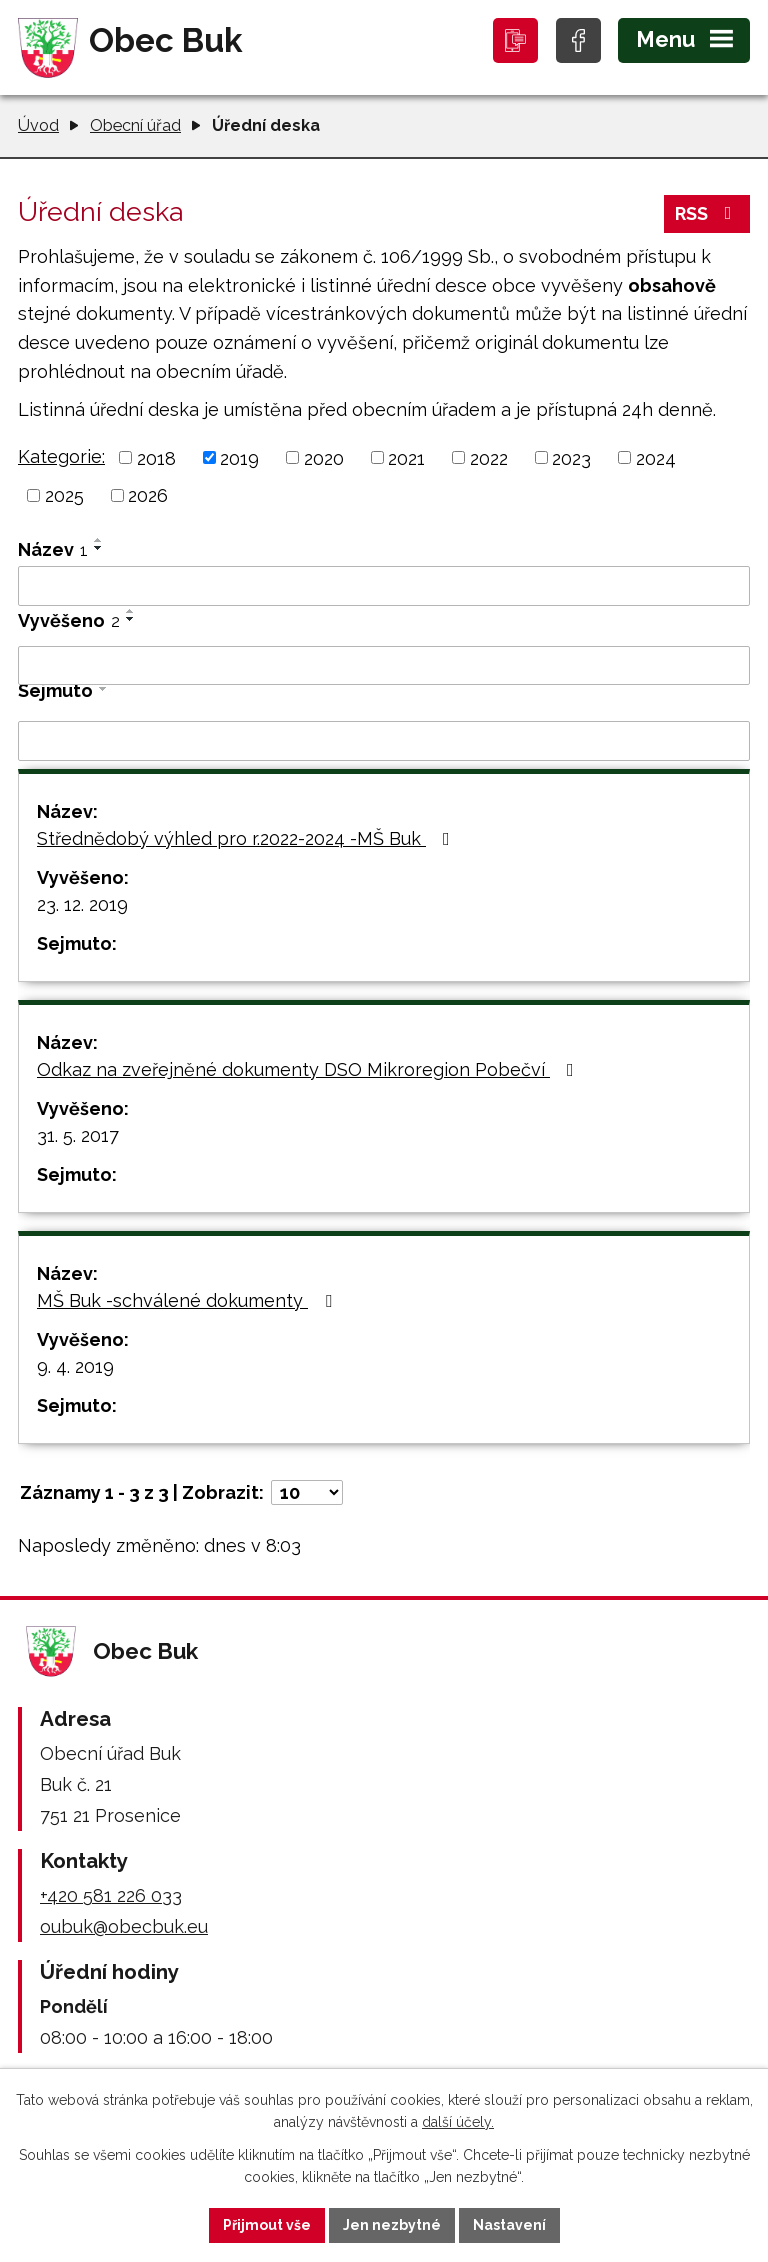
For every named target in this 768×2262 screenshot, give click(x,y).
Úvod (38, 125)
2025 (64, 495)
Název (53, 549)
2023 (571, 457)
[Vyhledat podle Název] (384, 586)
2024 (656, 457)
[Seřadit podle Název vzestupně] (99, 540)
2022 (489, 457)
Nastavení (509, 2225)
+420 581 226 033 (111, 1895)
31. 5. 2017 (78, 1135)
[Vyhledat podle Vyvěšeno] (384, 666)
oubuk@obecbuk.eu (124, 1926)
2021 (406, 457)
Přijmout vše (267, 2225)
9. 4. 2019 (75, 1366)
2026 (148, 495)
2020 (324, 457)
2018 (156, 457)
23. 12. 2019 (82, 904)
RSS (707, 213)
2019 (239, 457)
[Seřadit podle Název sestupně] (99, 548)
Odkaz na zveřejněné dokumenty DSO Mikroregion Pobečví (309, 1069)
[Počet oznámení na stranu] (307, 1492)
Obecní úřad (135, 125)
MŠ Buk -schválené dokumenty (188, 1300)
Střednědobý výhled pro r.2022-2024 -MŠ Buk (247, 838)
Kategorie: (61, 456)
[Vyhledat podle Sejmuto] (384, 741)
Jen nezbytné (392, 2225)
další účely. (458, 2123)
